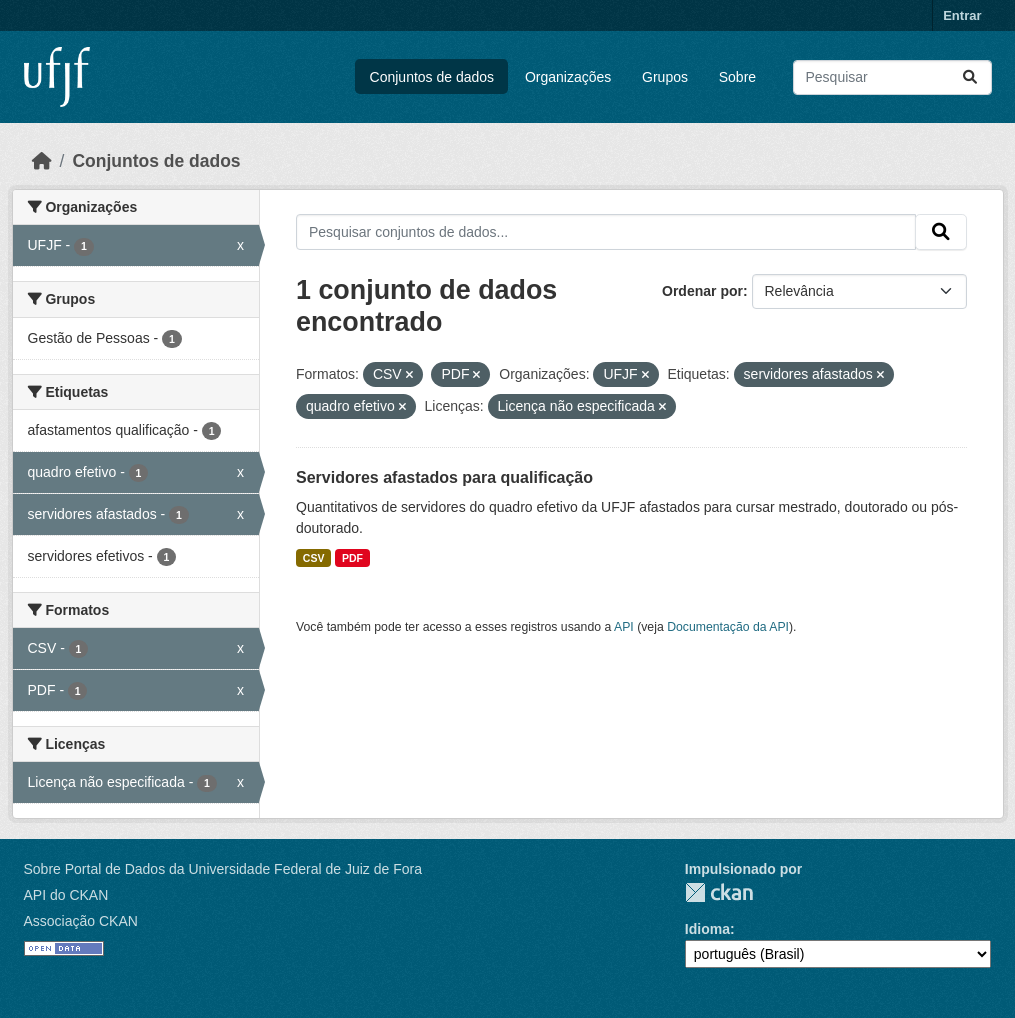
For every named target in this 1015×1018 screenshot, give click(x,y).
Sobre (737, 77)
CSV (314, 558)
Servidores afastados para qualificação (444, 477)
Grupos (665, 77)
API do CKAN (66, 895)
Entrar (962, 15)
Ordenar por (702, 291)
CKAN (719, 892)
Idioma (707, 929)
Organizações (568, 77)
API (624, 627)
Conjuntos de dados (432, 77)
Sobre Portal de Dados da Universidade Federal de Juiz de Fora (223, 869)
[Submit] (970, 77)
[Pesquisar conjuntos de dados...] (892, 77)
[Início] (42, 161)
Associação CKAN (81, 921)
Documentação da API (728, 627)
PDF (352, 558)
